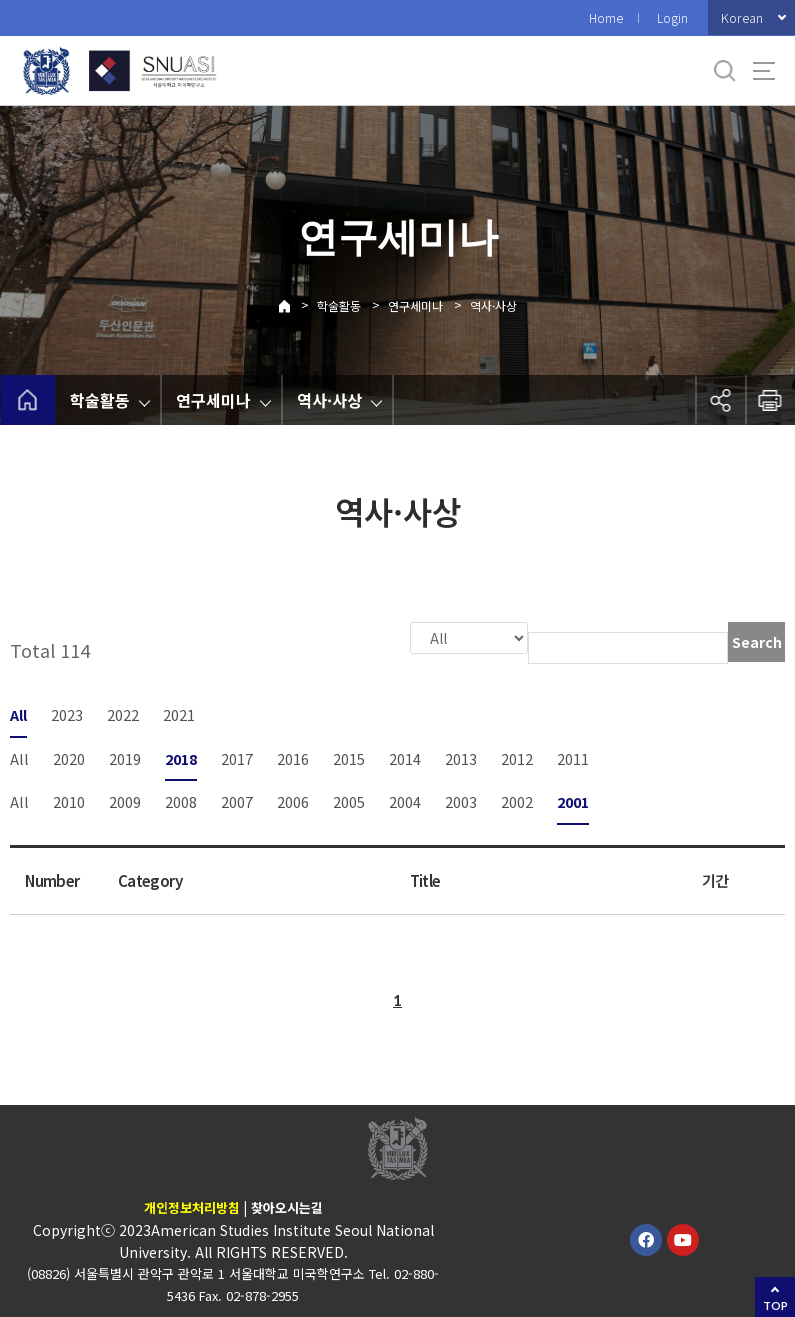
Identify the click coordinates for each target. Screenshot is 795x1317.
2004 (405, 799)
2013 (461, 756)
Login (672, 17)
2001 (573, 799)
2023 (67, 712)
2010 (69, 799)
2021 (179, 712)
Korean (742, 17)
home (27, 400)
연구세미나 (415, 305)
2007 (237, 799)
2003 (461, 799)
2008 (181, 799)
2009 (125, 799)
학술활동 (339, 305)
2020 (69, 756)
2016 (293, 756)
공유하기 (720, 400)
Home (606, 17)
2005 (349, 799)
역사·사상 (493, 305)
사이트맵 (764, 71)
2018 (181, 756)
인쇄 (770, 400)
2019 (125, 756)
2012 (517, 756)
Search (757, 642)
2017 (237, 756)
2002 (517, 799)
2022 (123, 712)
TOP (775, 1305)
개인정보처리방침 (192, 1205)
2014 (405, 756)
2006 (293, 799)
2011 (573, 756)
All (18, 712)
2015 (349, 756)
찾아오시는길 (287, 1205)
